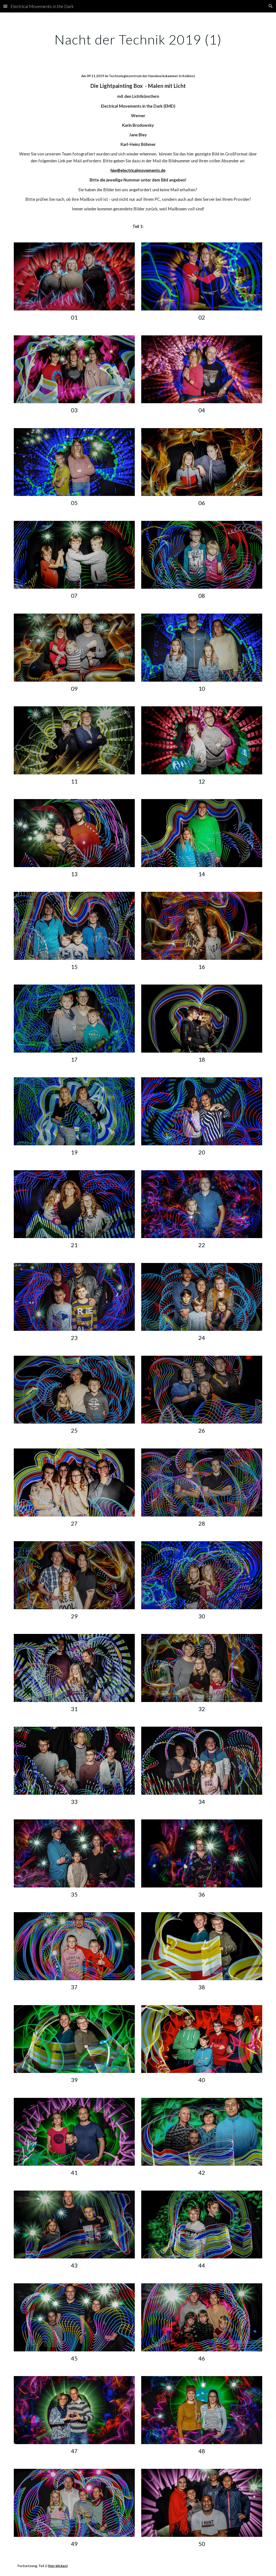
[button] (5, 6)
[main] (138, 39)
